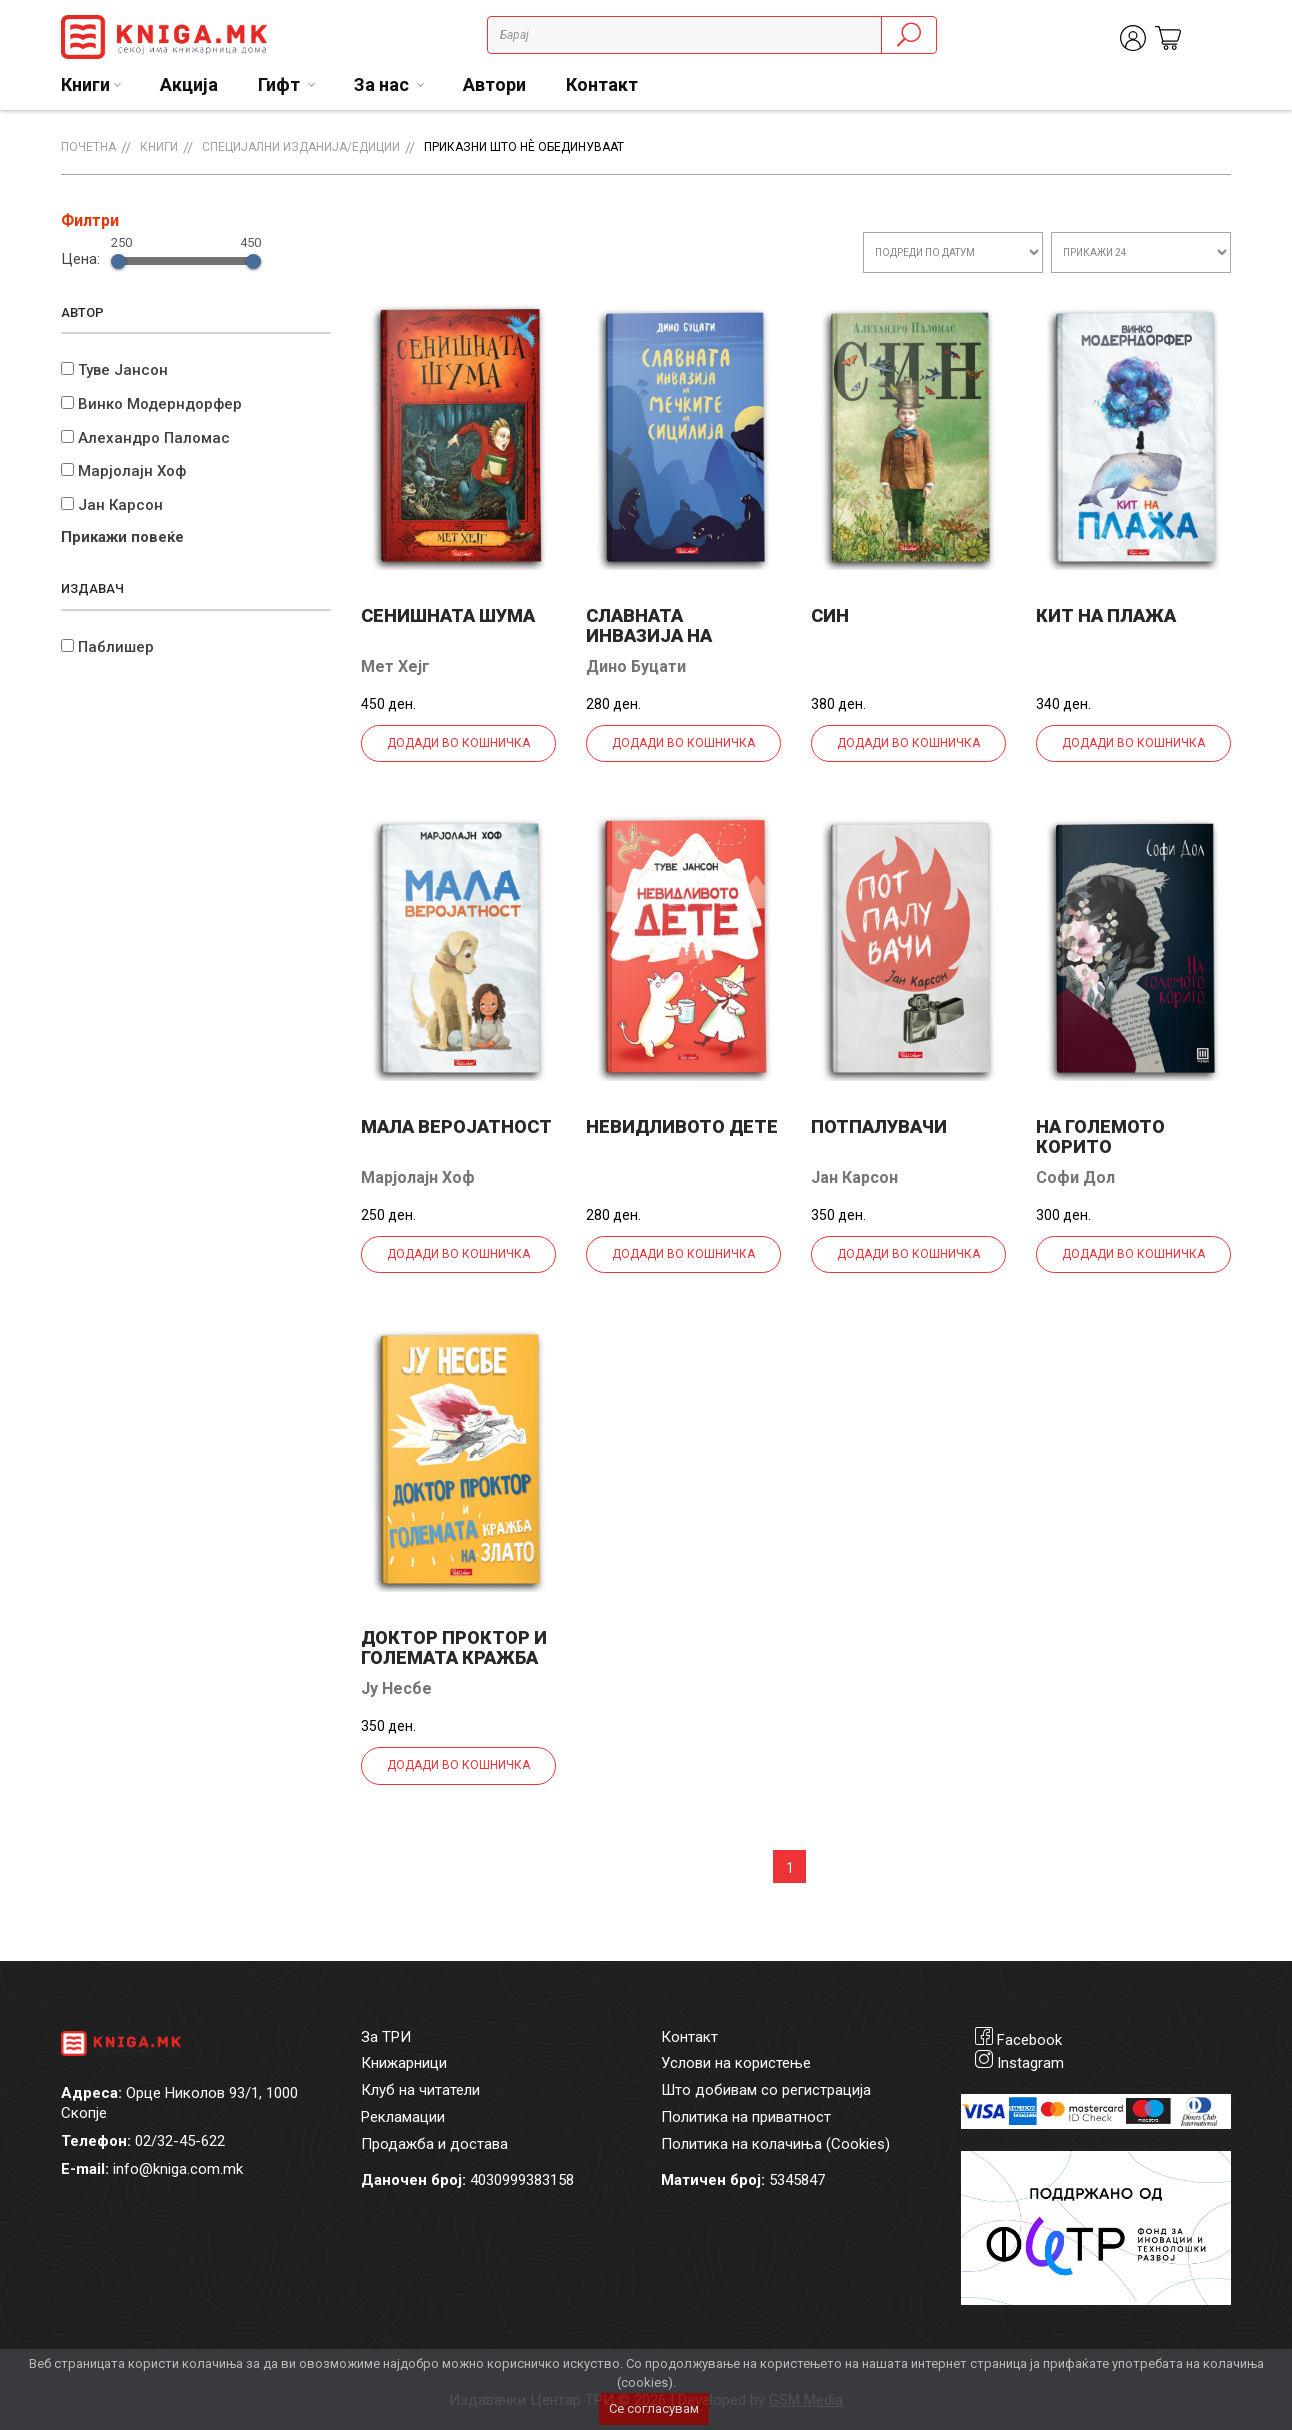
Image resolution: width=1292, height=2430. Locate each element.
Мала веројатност (456, 1126)
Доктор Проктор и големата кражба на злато (454, 1657)
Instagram (1030, 2063)
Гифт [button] (281, 84)
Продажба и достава (434, 2144)
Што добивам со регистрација (766, 2090)
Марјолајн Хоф (132, 471)
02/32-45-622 (180, 2141)
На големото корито (1100, 1136)
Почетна (88, 147)
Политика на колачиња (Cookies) (775, 2144)
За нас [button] (383, 84)
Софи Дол (1075, 1177)
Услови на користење (736, 2063)
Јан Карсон (120, 505)
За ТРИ (386, 2037)
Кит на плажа (1106, 615)
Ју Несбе (396, 1688)
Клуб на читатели (420, 2090)
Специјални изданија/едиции (301, 147)
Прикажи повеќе (122, 537)
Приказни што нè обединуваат (524, 147)
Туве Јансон (123, 370)
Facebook (1029, 2040)
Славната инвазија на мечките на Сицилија (649, 645)
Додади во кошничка (458, 743)
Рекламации (403, 2117)
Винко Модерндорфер (160, 404)
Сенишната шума (448, 615)
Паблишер (116, 647)
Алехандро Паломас (154, 438)
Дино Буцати (636, 666)
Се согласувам (654, 2408)
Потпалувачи (879, 1126)
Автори (494, 84)
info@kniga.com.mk (178, 2169)
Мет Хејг (395, 666)
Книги (159, 147)
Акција (189, 84)
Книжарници (404, 2063)
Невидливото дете (682, 1126)
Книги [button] (85, 84)
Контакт (602, 84)
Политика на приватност (746, 2117)
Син (830, 615)
